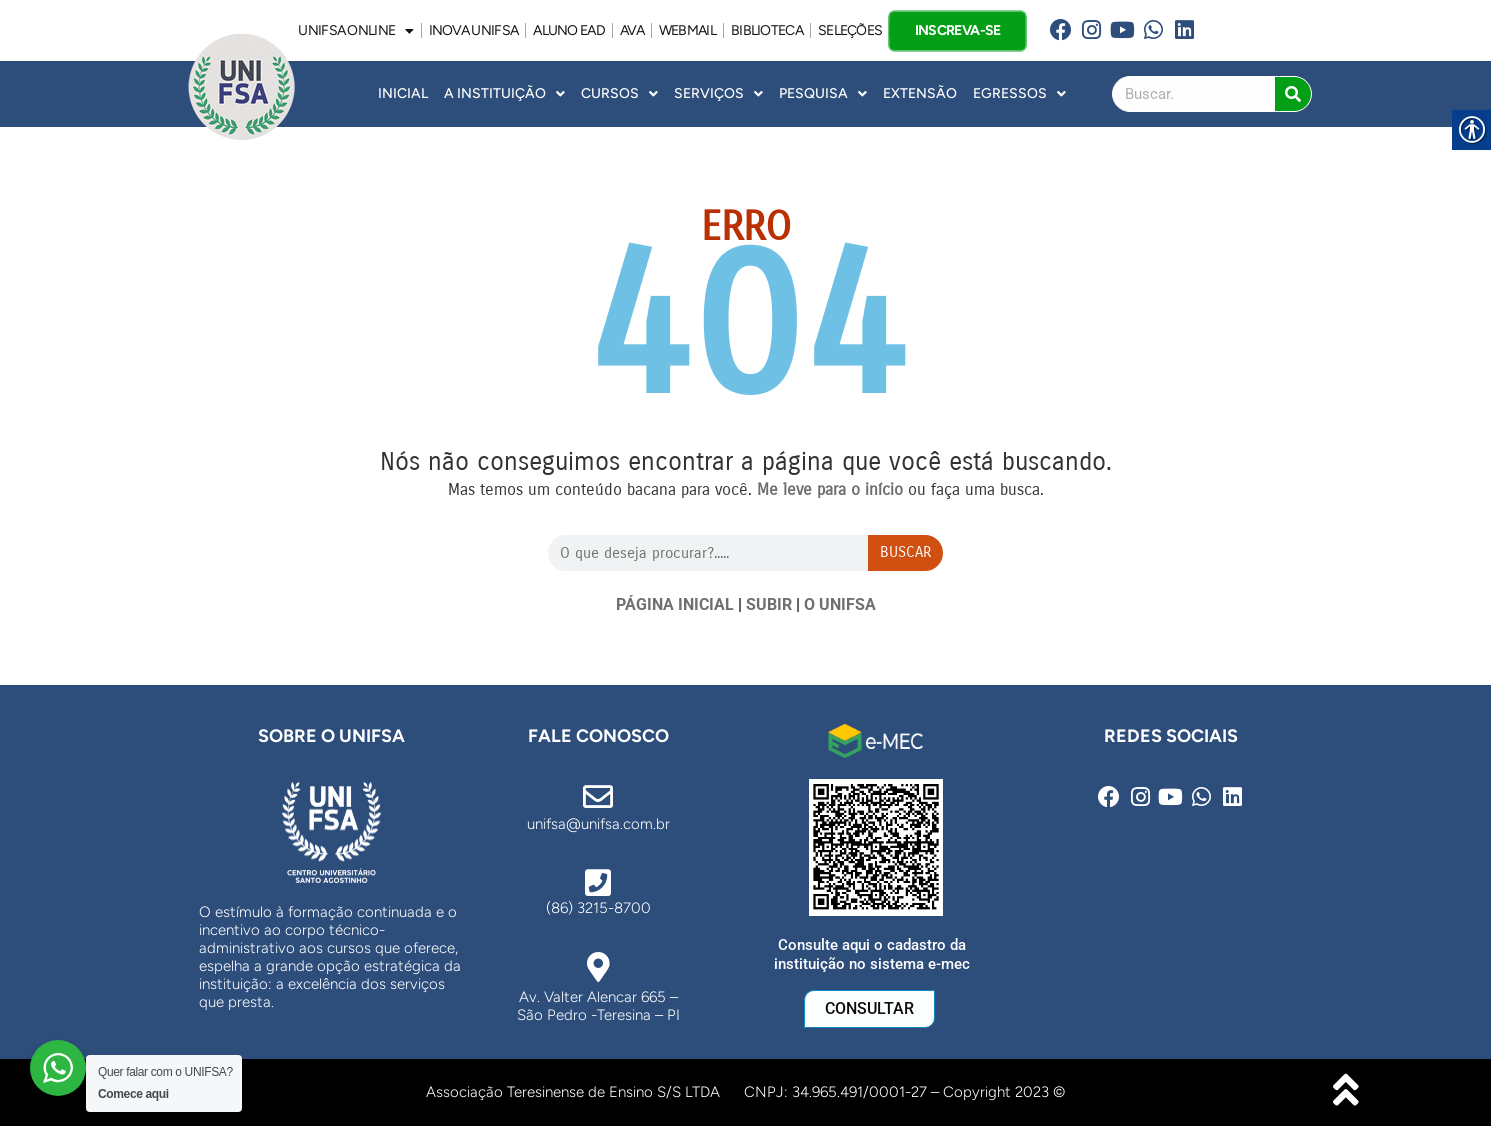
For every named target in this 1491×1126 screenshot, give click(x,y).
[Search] (1293, 94)
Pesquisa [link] (823, 94)
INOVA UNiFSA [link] (474, 30)
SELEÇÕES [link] (850, 30)
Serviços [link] (718, 94)
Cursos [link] (619, 94)
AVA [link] (632, 30)
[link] (1061, 30)
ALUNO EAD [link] (569, 30)
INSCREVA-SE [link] (957, 29)
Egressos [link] (1019, 94)
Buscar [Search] (905, 552)
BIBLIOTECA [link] (767, 30)
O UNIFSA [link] (840, 604)
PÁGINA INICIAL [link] (675, 604)
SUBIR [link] (769, 604)
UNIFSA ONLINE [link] (355, 31)
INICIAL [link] (403, 93)
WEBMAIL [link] (687, 30)
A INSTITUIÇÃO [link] (504, 94)
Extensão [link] (920, 93)
